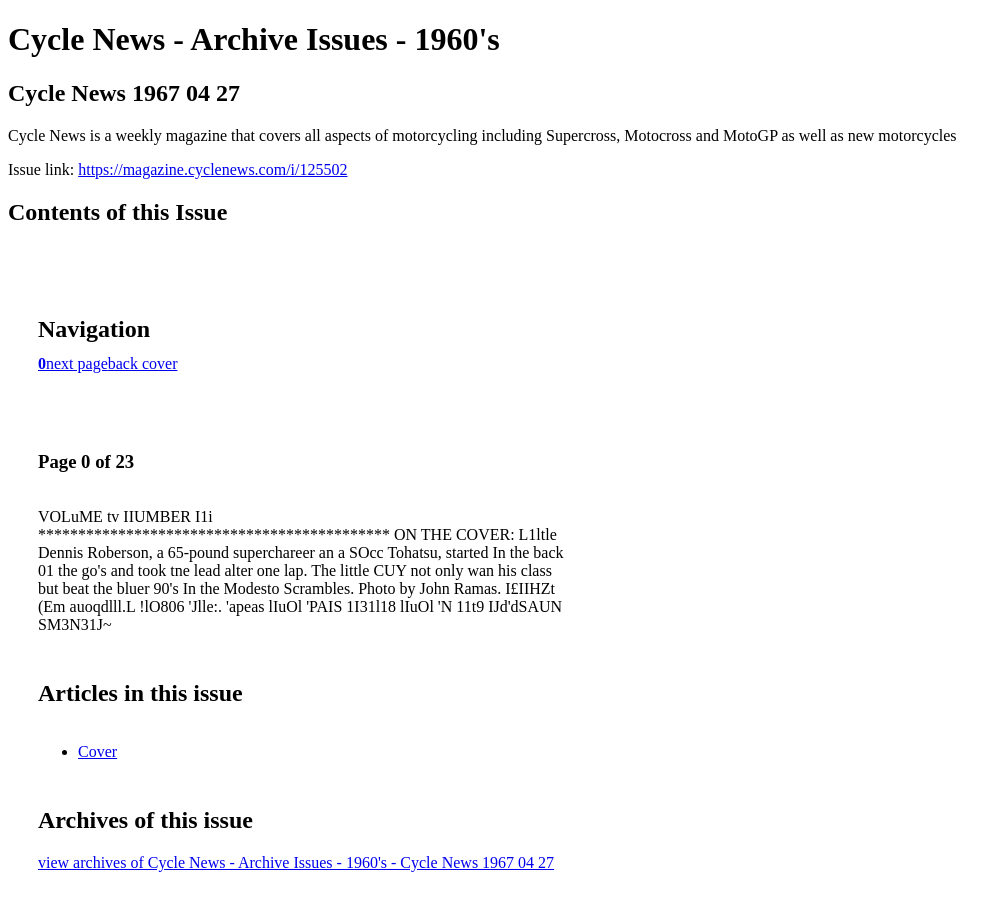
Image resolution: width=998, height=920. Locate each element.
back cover (143, 363)
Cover (97, 751)
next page (77, 363)
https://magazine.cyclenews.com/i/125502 (212, 169)
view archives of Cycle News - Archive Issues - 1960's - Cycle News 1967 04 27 (296, 862)
